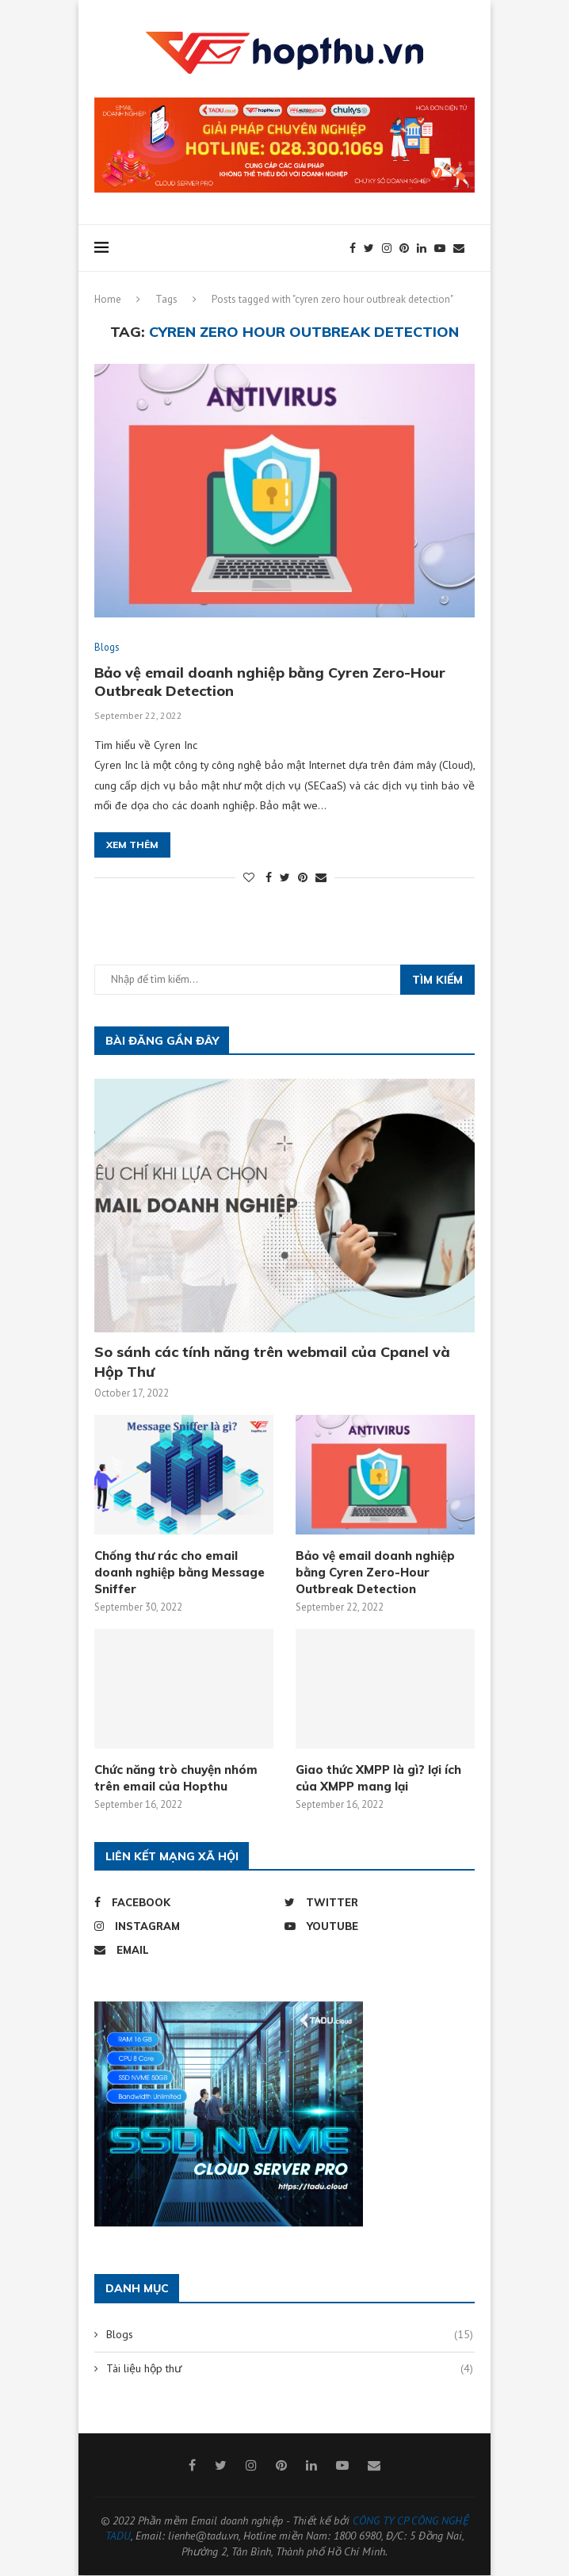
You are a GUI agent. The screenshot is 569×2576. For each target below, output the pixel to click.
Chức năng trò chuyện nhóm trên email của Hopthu (176, 1778)
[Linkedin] (421, 248)
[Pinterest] (404, 248)
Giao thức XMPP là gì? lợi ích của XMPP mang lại (378, 1778)
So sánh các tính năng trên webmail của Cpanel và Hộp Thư (272, 1362)
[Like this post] (248, 877)
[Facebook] (352, 248)
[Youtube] (439, 248)
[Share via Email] (321, 877)
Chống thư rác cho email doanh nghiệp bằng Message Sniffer (179, 1572)
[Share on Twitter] (285, 877)
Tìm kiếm (437, 980)
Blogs (107, 647)
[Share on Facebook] (268, 877)
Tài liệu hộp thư (289, 2370)
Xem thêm (132, 844)
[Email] (458, 248)
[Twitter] (369, 248)
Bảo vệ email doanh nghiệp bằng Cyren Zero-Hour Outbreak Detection (375, 1572)
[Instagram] (386, 248)
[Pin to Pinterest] (302, 877)
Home (107, 299)
